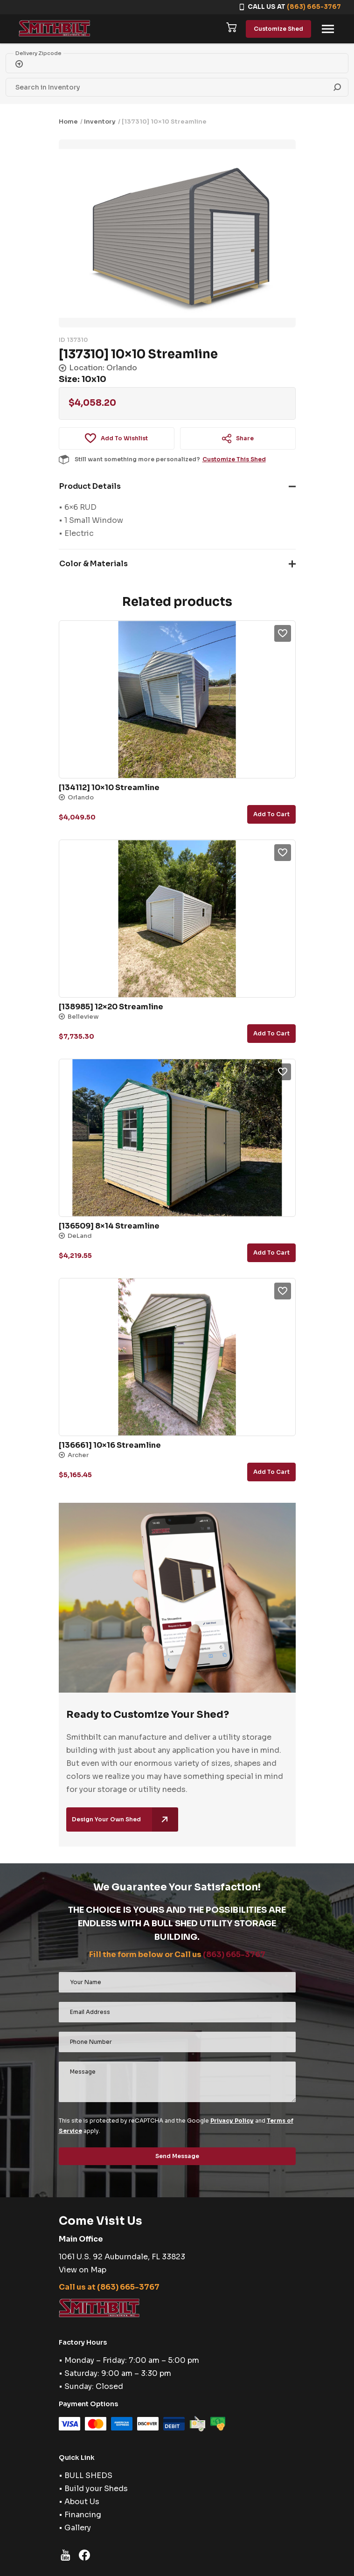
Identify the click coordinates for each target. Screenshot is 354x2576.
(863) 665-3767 (314, 7)
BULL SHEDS (88, 2475)
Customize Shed (278, 28)
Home (68, 121)
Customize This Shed (234, 459)
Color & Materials (93, 564)
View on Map (82, 2270)
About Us (81, 2502)
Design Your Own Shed (125, 1819)
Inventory (100, 121)
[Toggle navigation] (327, 28)
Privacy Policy (232, 2120)
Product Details (90, 486)
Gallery (77, 2528)
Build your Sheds (96, 2488)
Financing (82, 2515)
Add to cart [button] (271, 814)
